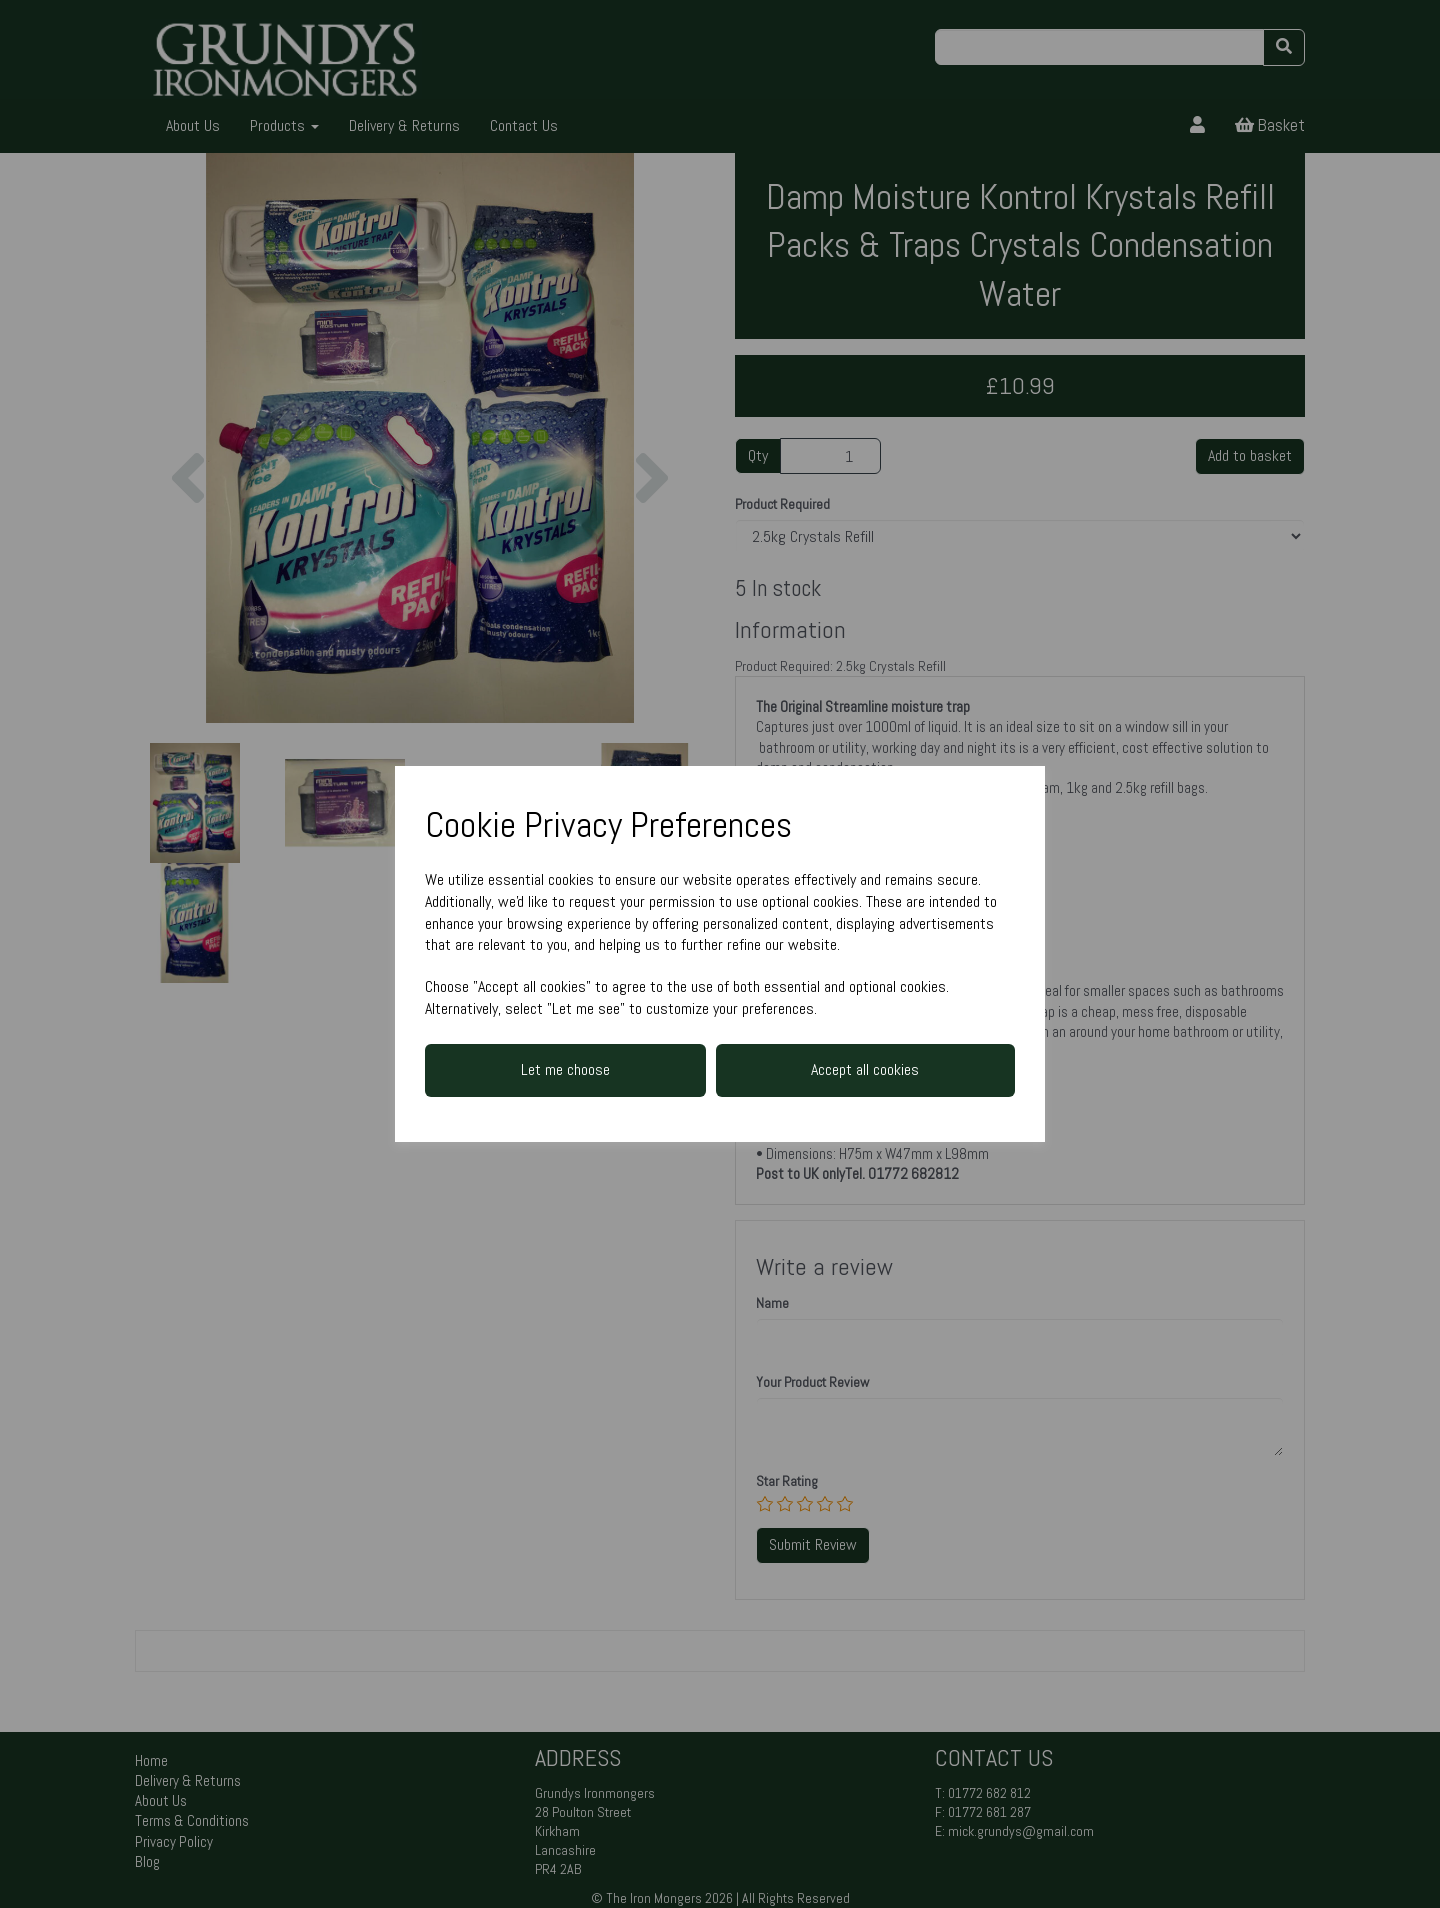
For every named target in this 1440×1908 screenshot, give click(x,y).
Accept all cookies (865, 1069)
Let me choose (565, 1069)
